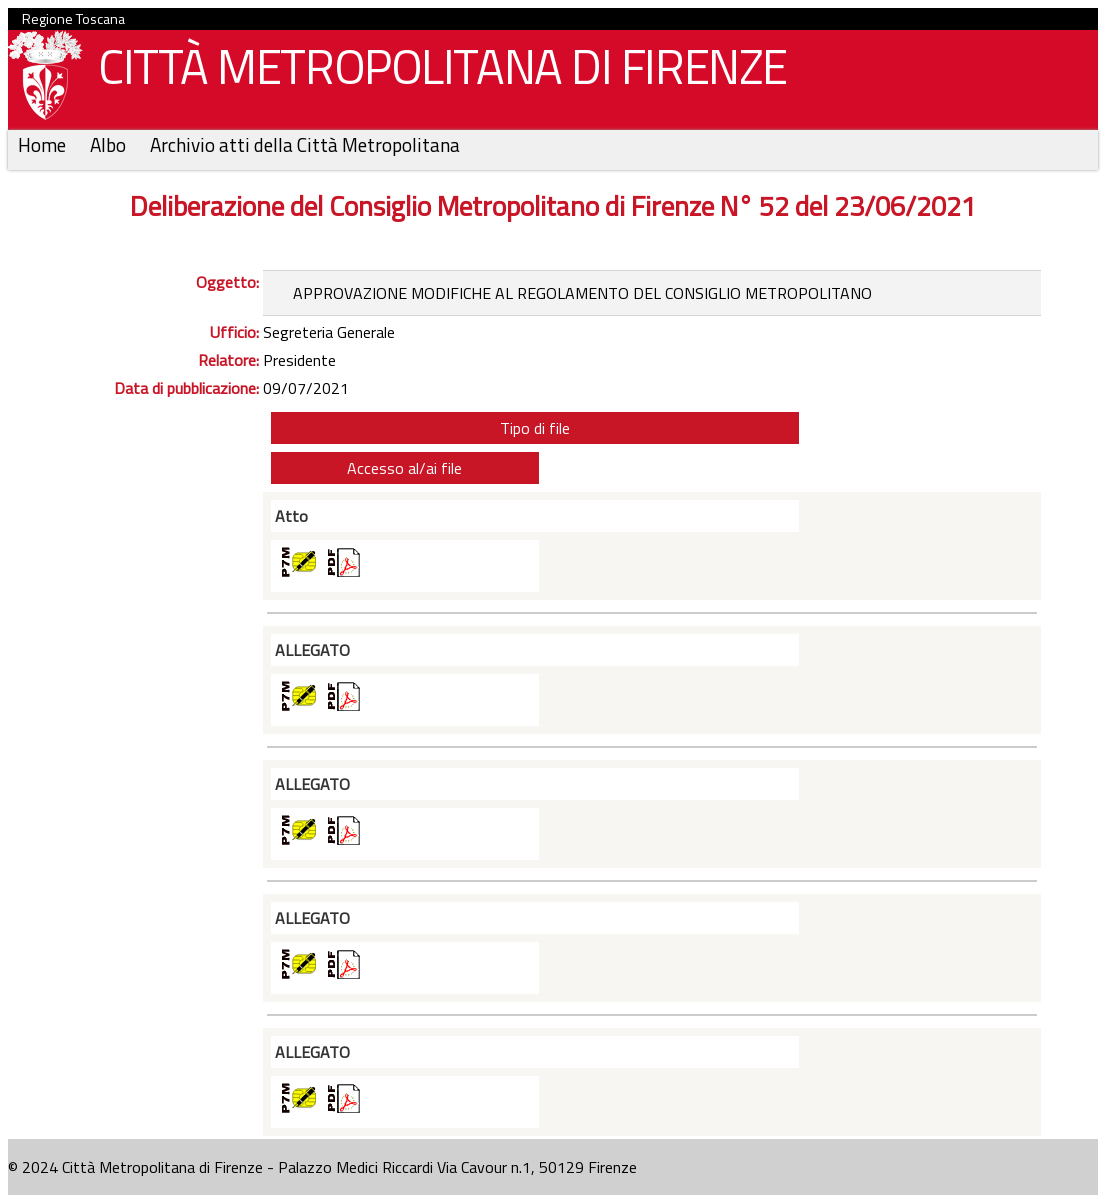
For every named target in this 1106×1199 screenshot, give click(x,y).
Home (44, 144)
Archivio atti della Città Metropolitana (305, 144)
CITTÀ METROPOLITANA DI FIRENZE (435, 71)
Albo (110, 144)
